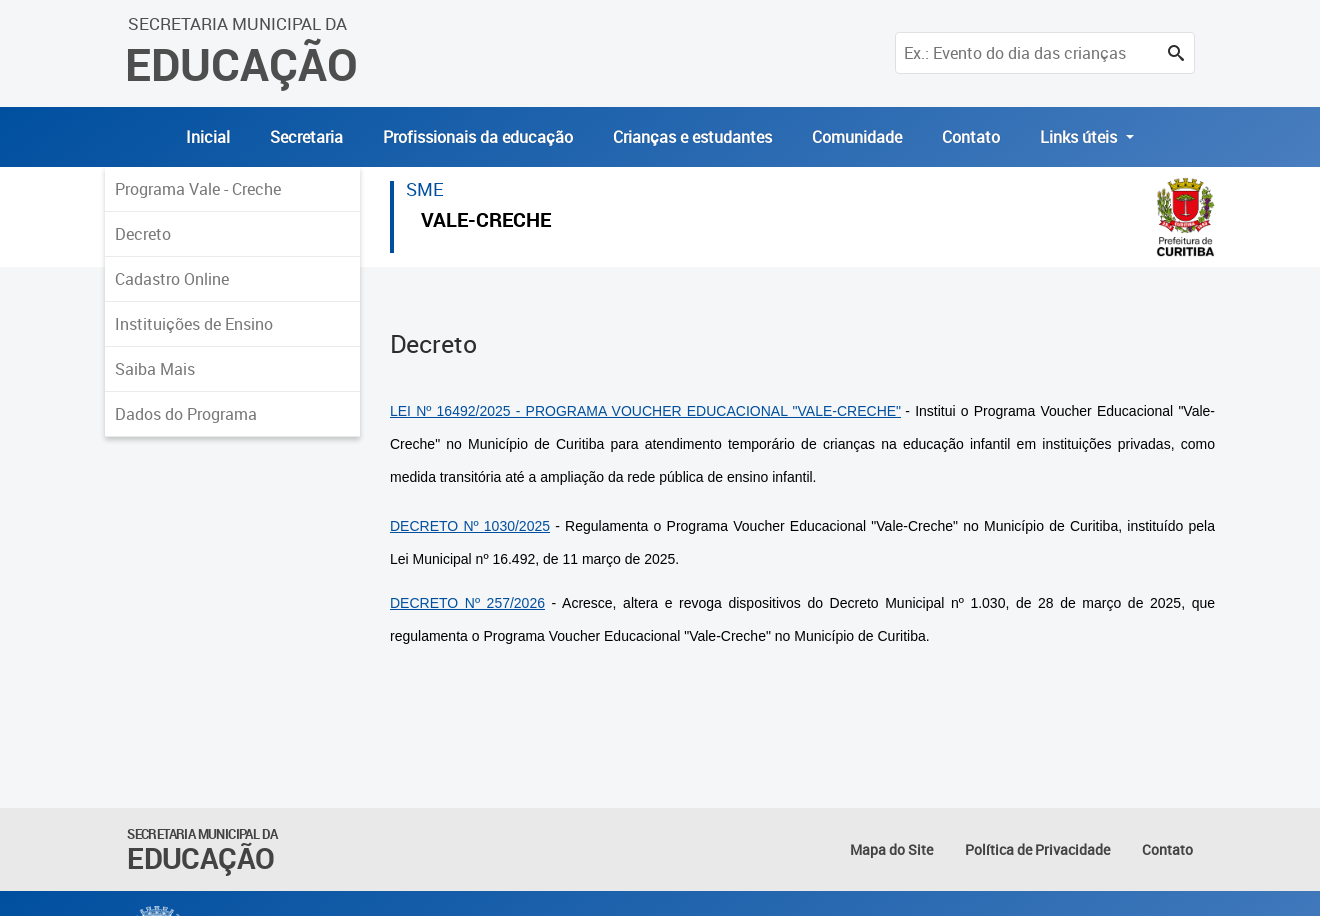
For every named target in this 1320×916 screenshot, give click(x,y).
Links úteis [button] (1080, 137)
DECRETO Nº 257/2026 (467, 603)
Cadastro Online (172, 279)
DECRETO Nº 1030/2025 (470, 526)
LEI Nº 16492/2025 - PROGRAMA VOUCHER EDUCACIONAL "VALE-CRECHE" (645, 411)
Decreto (143, 234)
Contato (971, 137)
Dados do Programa (186, 414)
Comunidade (857, 137)
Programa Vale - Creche (198, 189)
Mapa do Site (891, 849)
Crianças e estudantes (692, 137)
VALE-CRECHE (486, 222)
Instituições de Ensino (194, 324)
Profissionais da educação (478, 137)
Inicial (208, 137)
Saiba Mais (155, 369)
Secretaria (306, 137)
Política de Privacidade (1037, 849)
